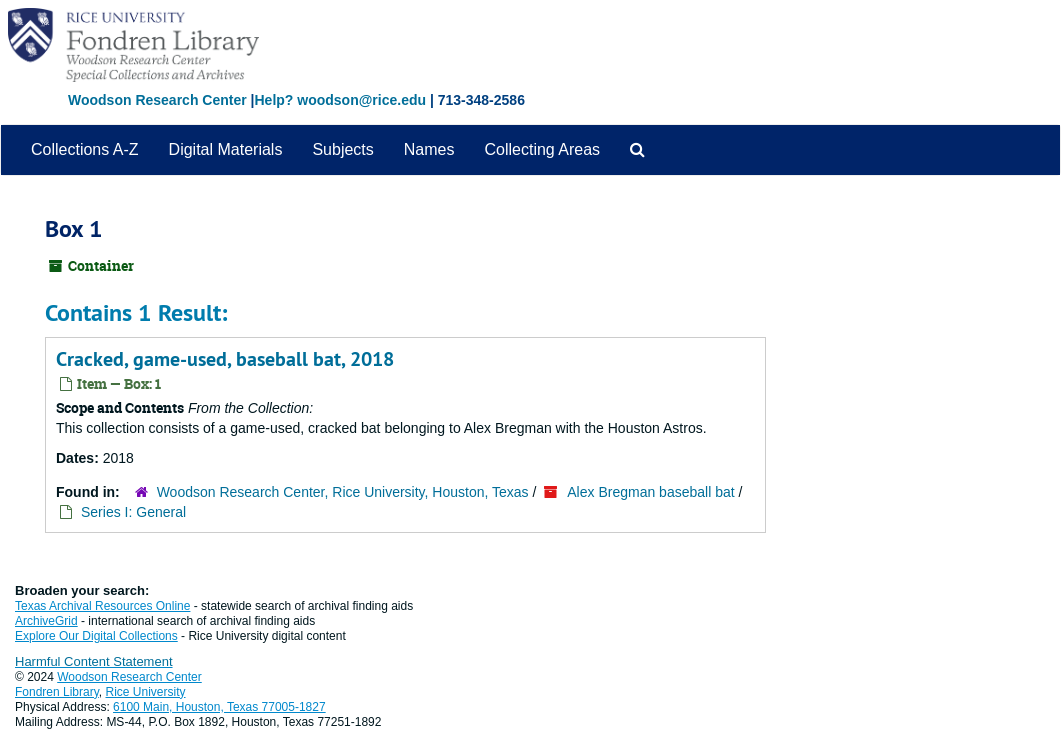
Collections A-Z (85, 149)
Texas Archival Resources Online (102, 606)
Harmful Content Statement (94, 661)
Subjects (342, 149)
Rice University (146, 692)
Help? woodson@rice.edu (340, 100)
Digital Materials (226, 149)
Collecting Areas (542, 149)
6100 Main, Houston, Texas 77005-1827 (219, 707)
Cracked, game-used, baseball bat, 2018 (225, 359)
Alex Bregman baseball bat (650, 492)
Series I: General (133, 512)
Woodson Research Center (157, 100)
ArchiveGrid (46, 621)
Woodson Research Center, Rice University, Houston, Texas (343, 492)
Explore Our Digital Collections (96, 636)
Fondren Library (57, 692)
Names (429, 149)
